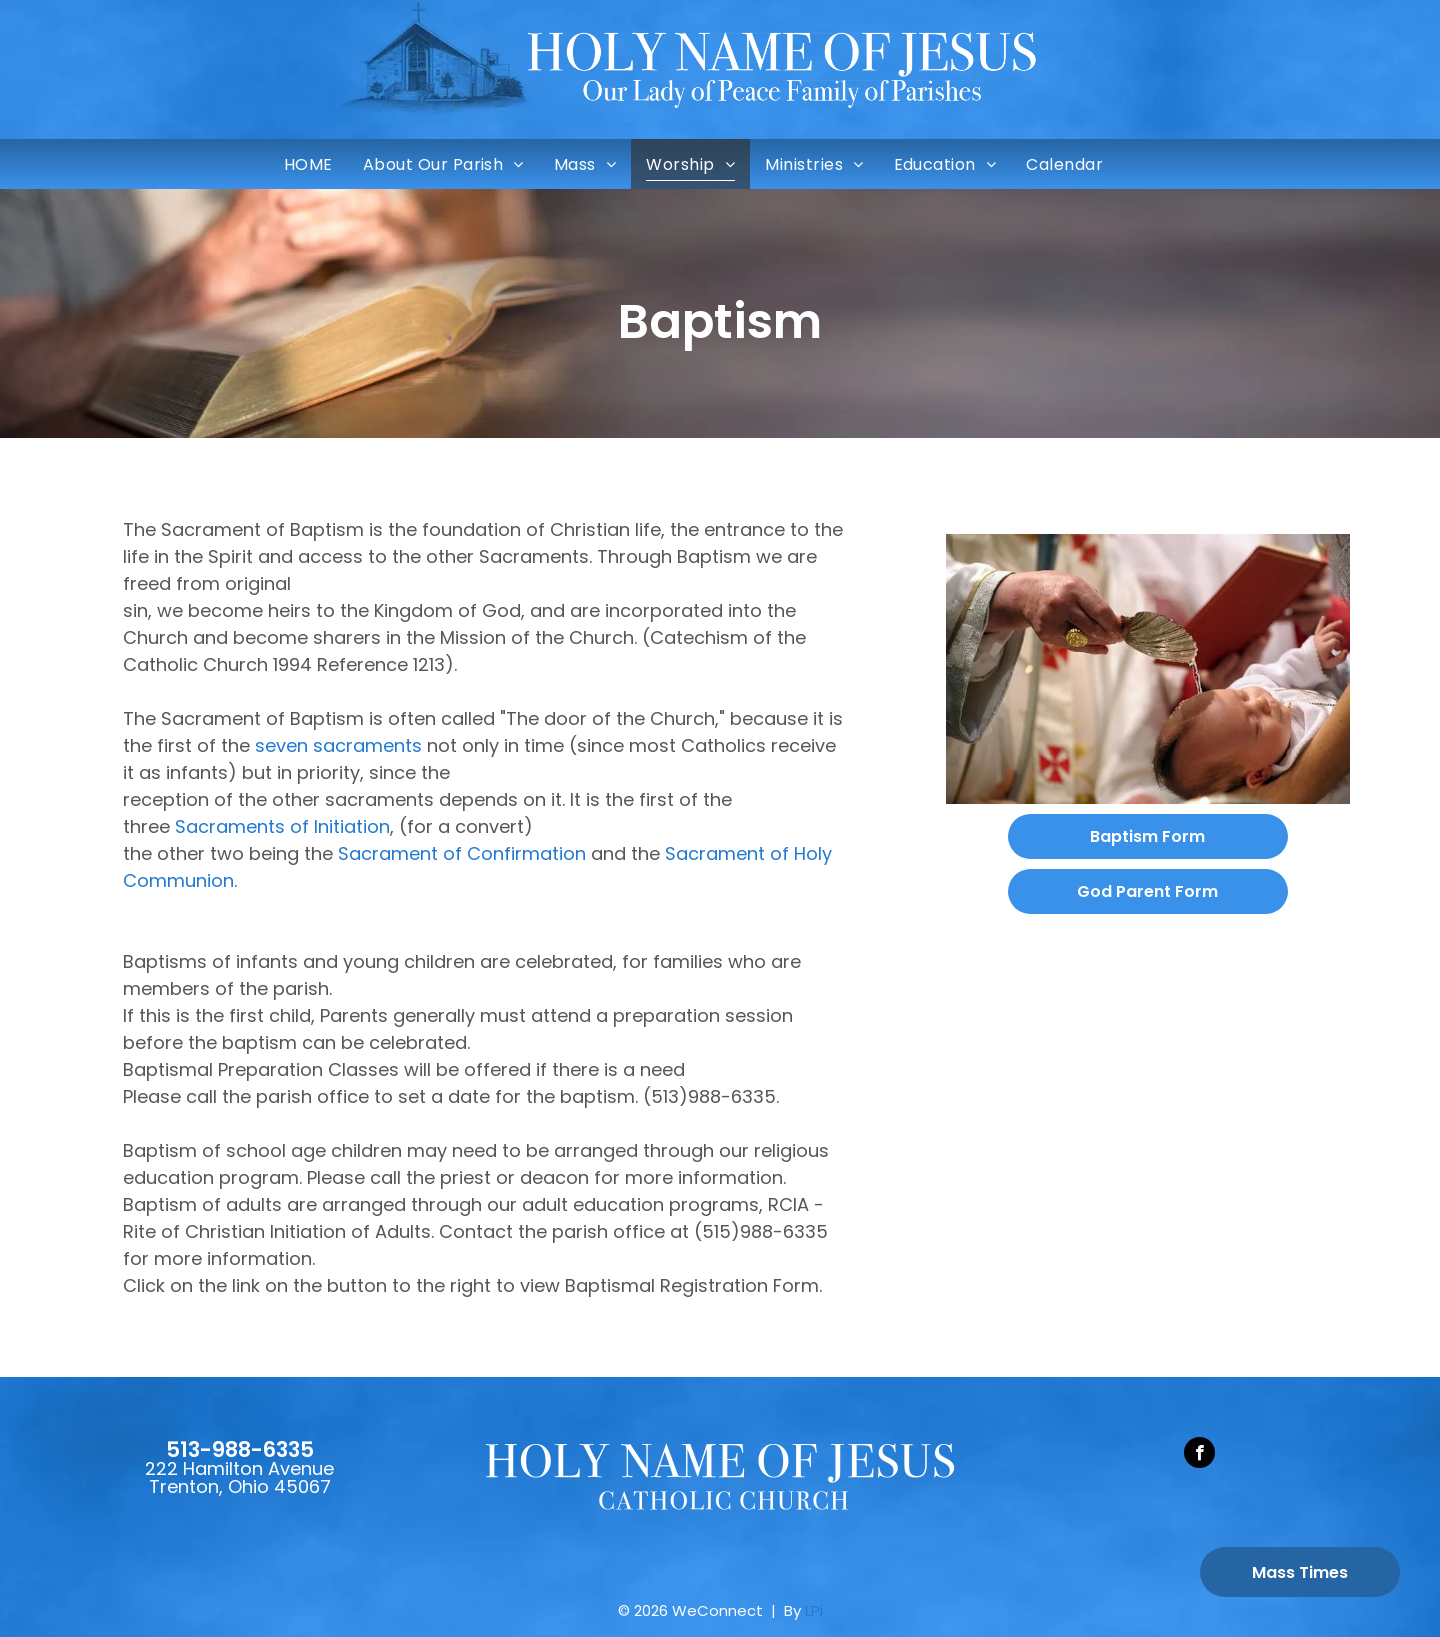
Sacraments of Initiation (282, 826)
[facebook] (1199, 1455)
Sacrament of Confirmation (462, 853)
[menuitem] (308, 164)
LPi (814, 1610)
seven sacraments (338, 745)
